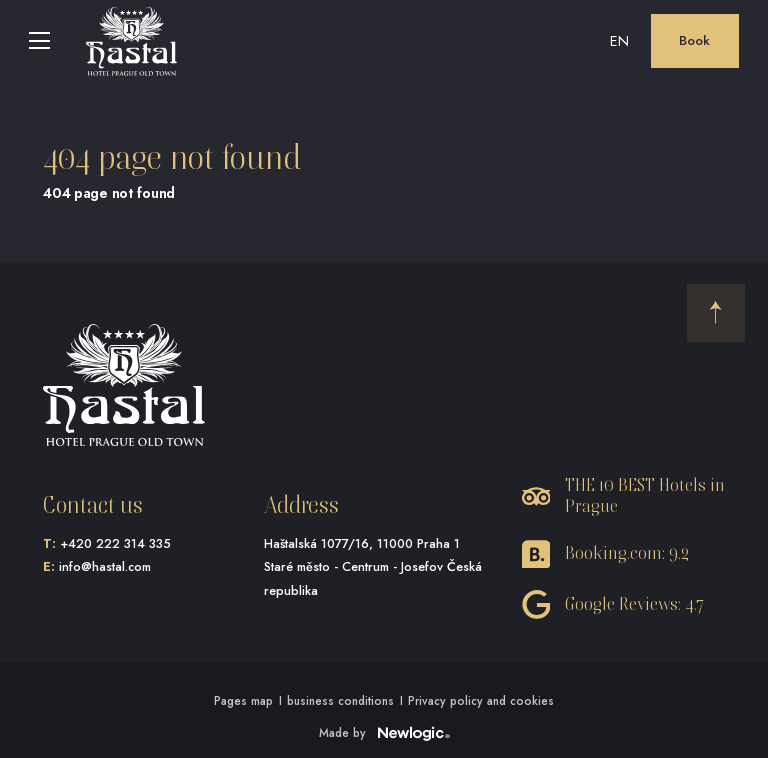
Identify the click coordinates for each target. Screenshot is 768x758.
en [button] (619, 41)
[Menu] (40, 41)
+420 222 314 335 (115, 544)
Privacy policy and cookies (481, 700)
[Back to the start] (716, 313)
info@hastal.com (105, 567)
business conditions (340, 700)
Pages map (243, 700)
